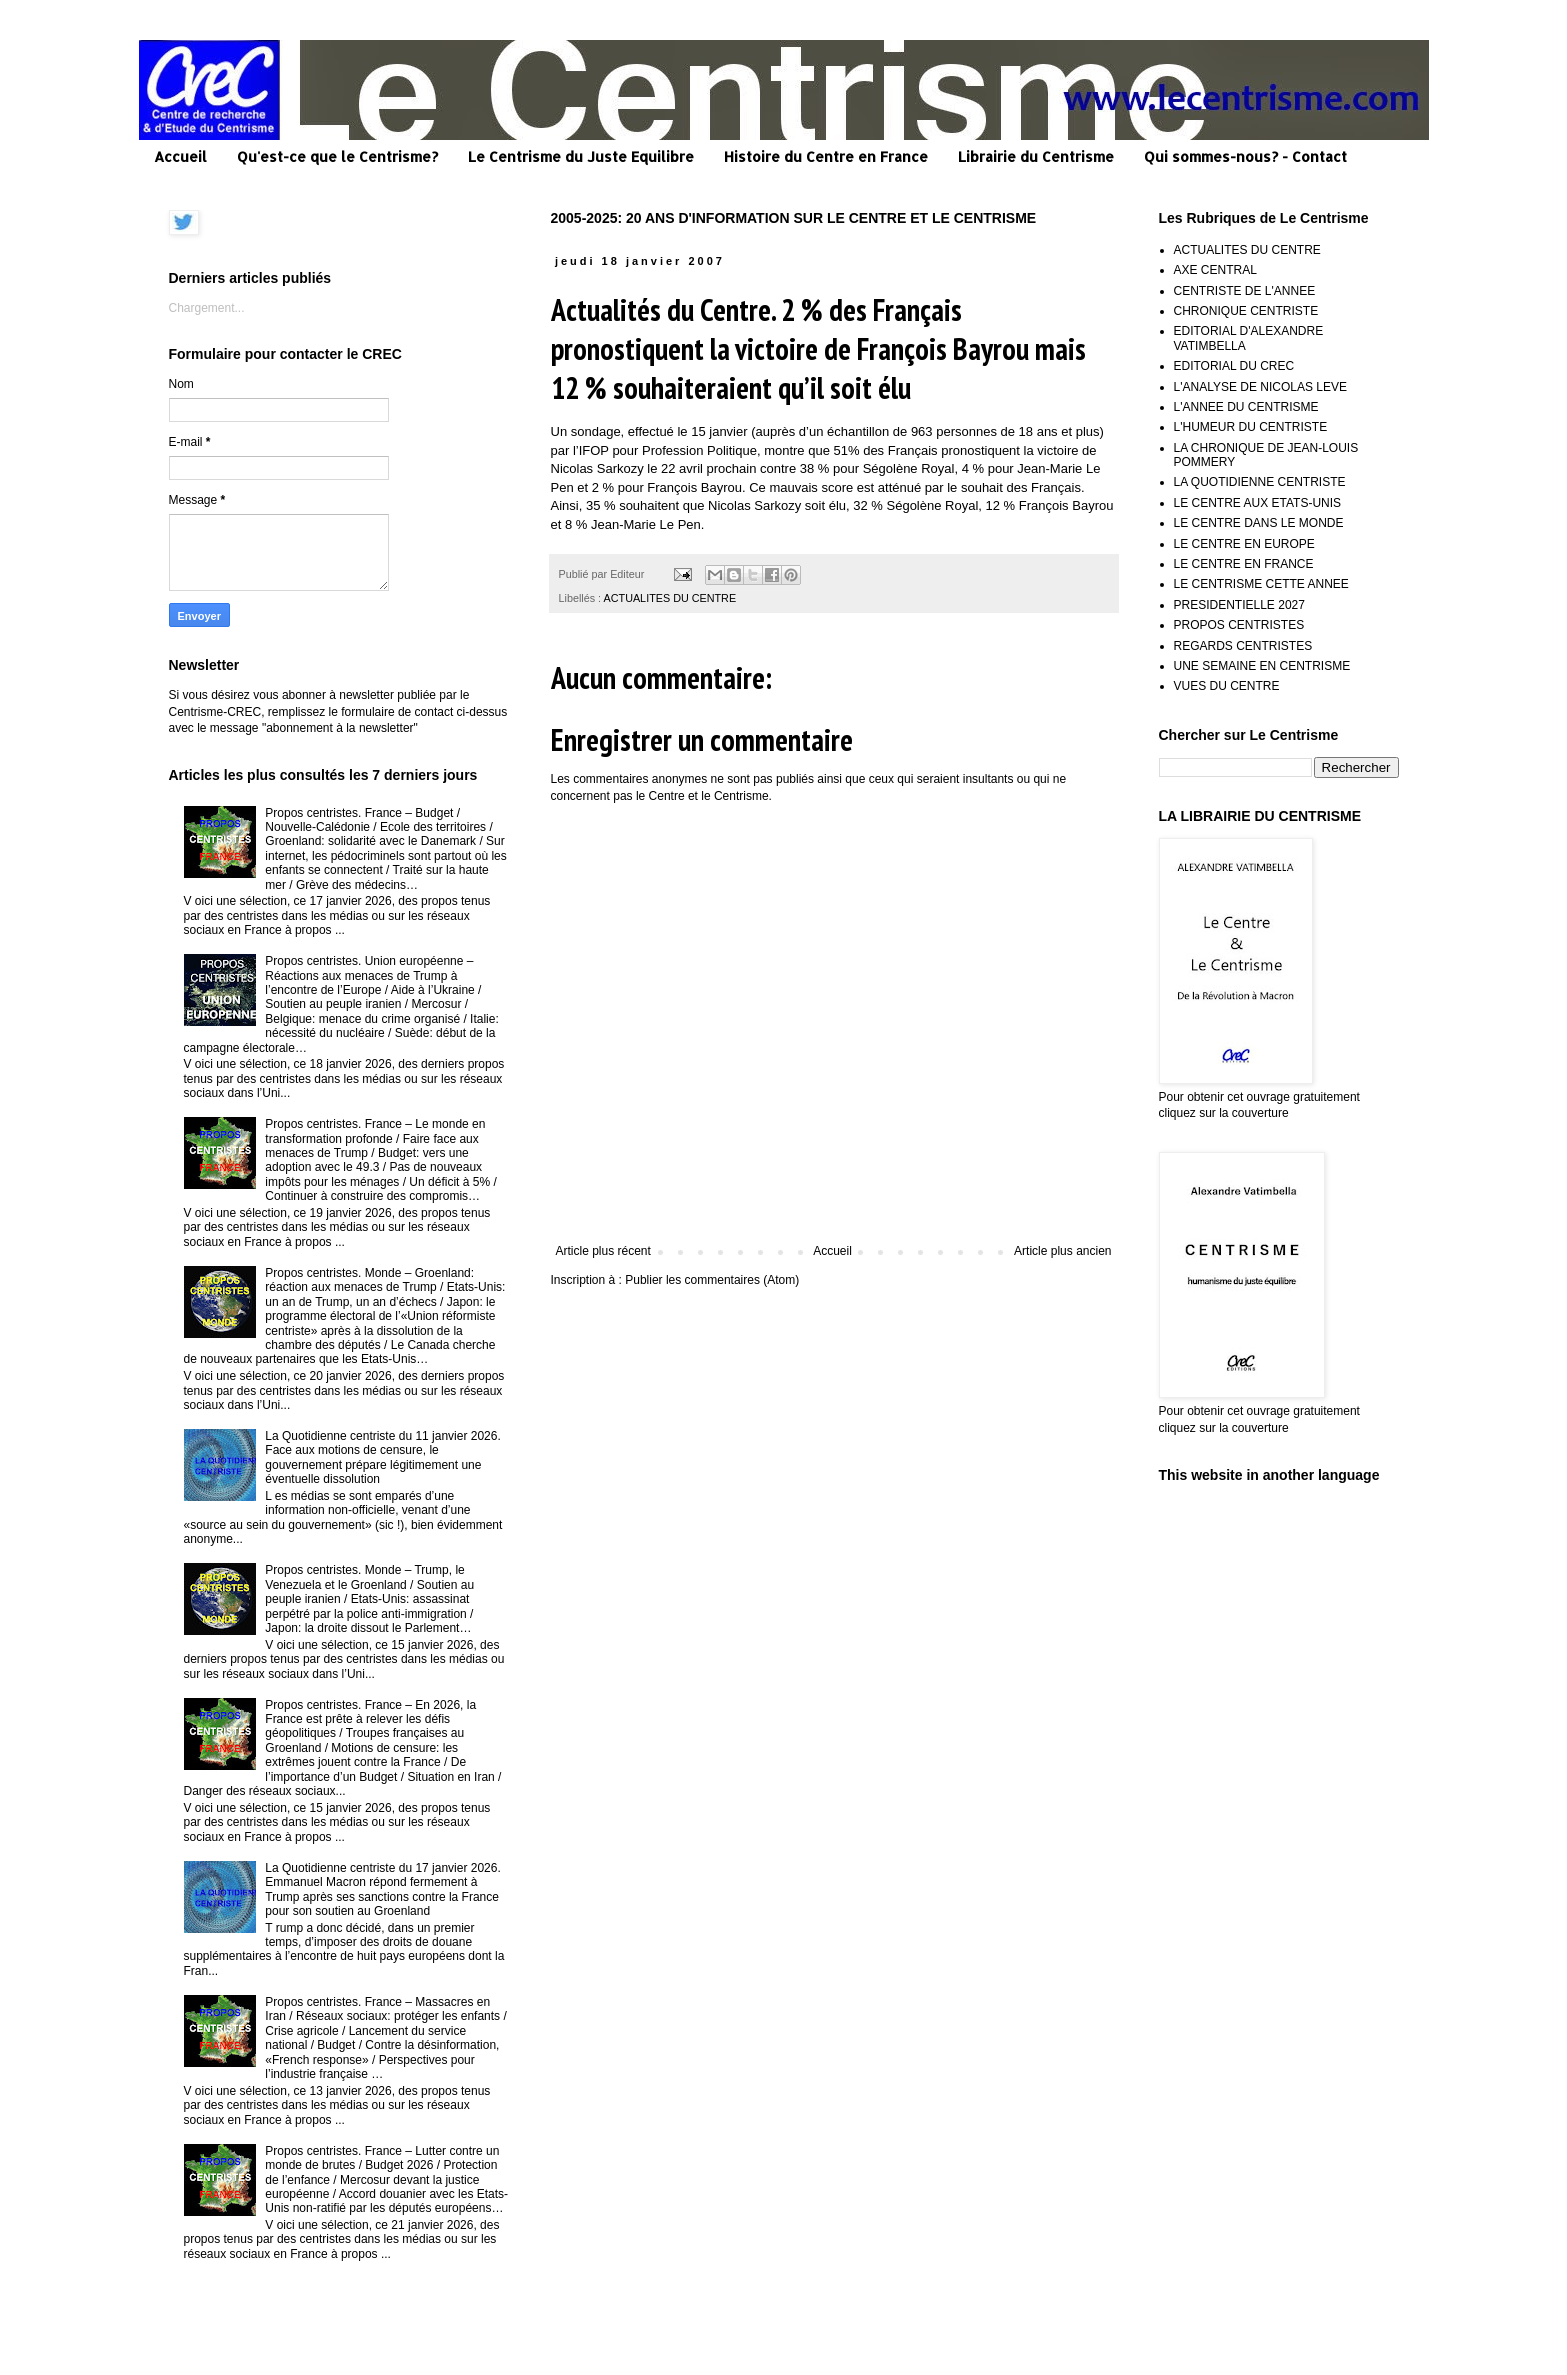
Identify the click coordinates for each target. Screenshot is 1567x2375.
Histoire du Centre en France (826, 156)
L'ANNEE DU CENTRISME (1246, 407)
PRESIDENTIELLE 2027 (1239, 605)
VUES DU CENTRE (1227, 686)
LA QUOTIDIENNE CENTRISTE (1260, 482)
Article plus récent (603, 1251)
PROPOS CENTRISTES (1239, 625)
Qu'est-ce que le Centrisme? (337, 156)
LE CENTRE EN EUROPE (1244, 544)
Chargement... (207, 308)
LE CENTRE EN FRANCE (1244, 564)
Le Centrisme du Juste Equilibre (581, 156)
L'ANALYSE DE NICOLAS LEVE (1260, 387)
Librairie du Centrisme (1036, 156)
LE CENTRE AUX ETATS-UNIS (1258, 503)
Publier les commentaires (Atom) (712, 1280)
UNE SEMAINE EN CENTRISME (1262, 666)
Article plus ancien (1062, 1251)
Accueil (180, 156)
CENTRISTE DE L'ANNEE (1245, 291)
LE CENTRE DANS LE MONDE (1259, 523)
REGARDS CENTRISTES (1243, 646)
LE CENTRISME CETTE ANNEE (1261, 584)
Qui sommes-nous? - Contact (1245, 156)
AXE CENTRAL (1215, 270)
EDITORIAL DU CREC (1234, 366)
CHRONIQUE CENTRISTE (1246, 311)
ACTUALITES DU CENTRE (670, 598)
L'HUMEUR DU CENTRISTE (1251, 427)
